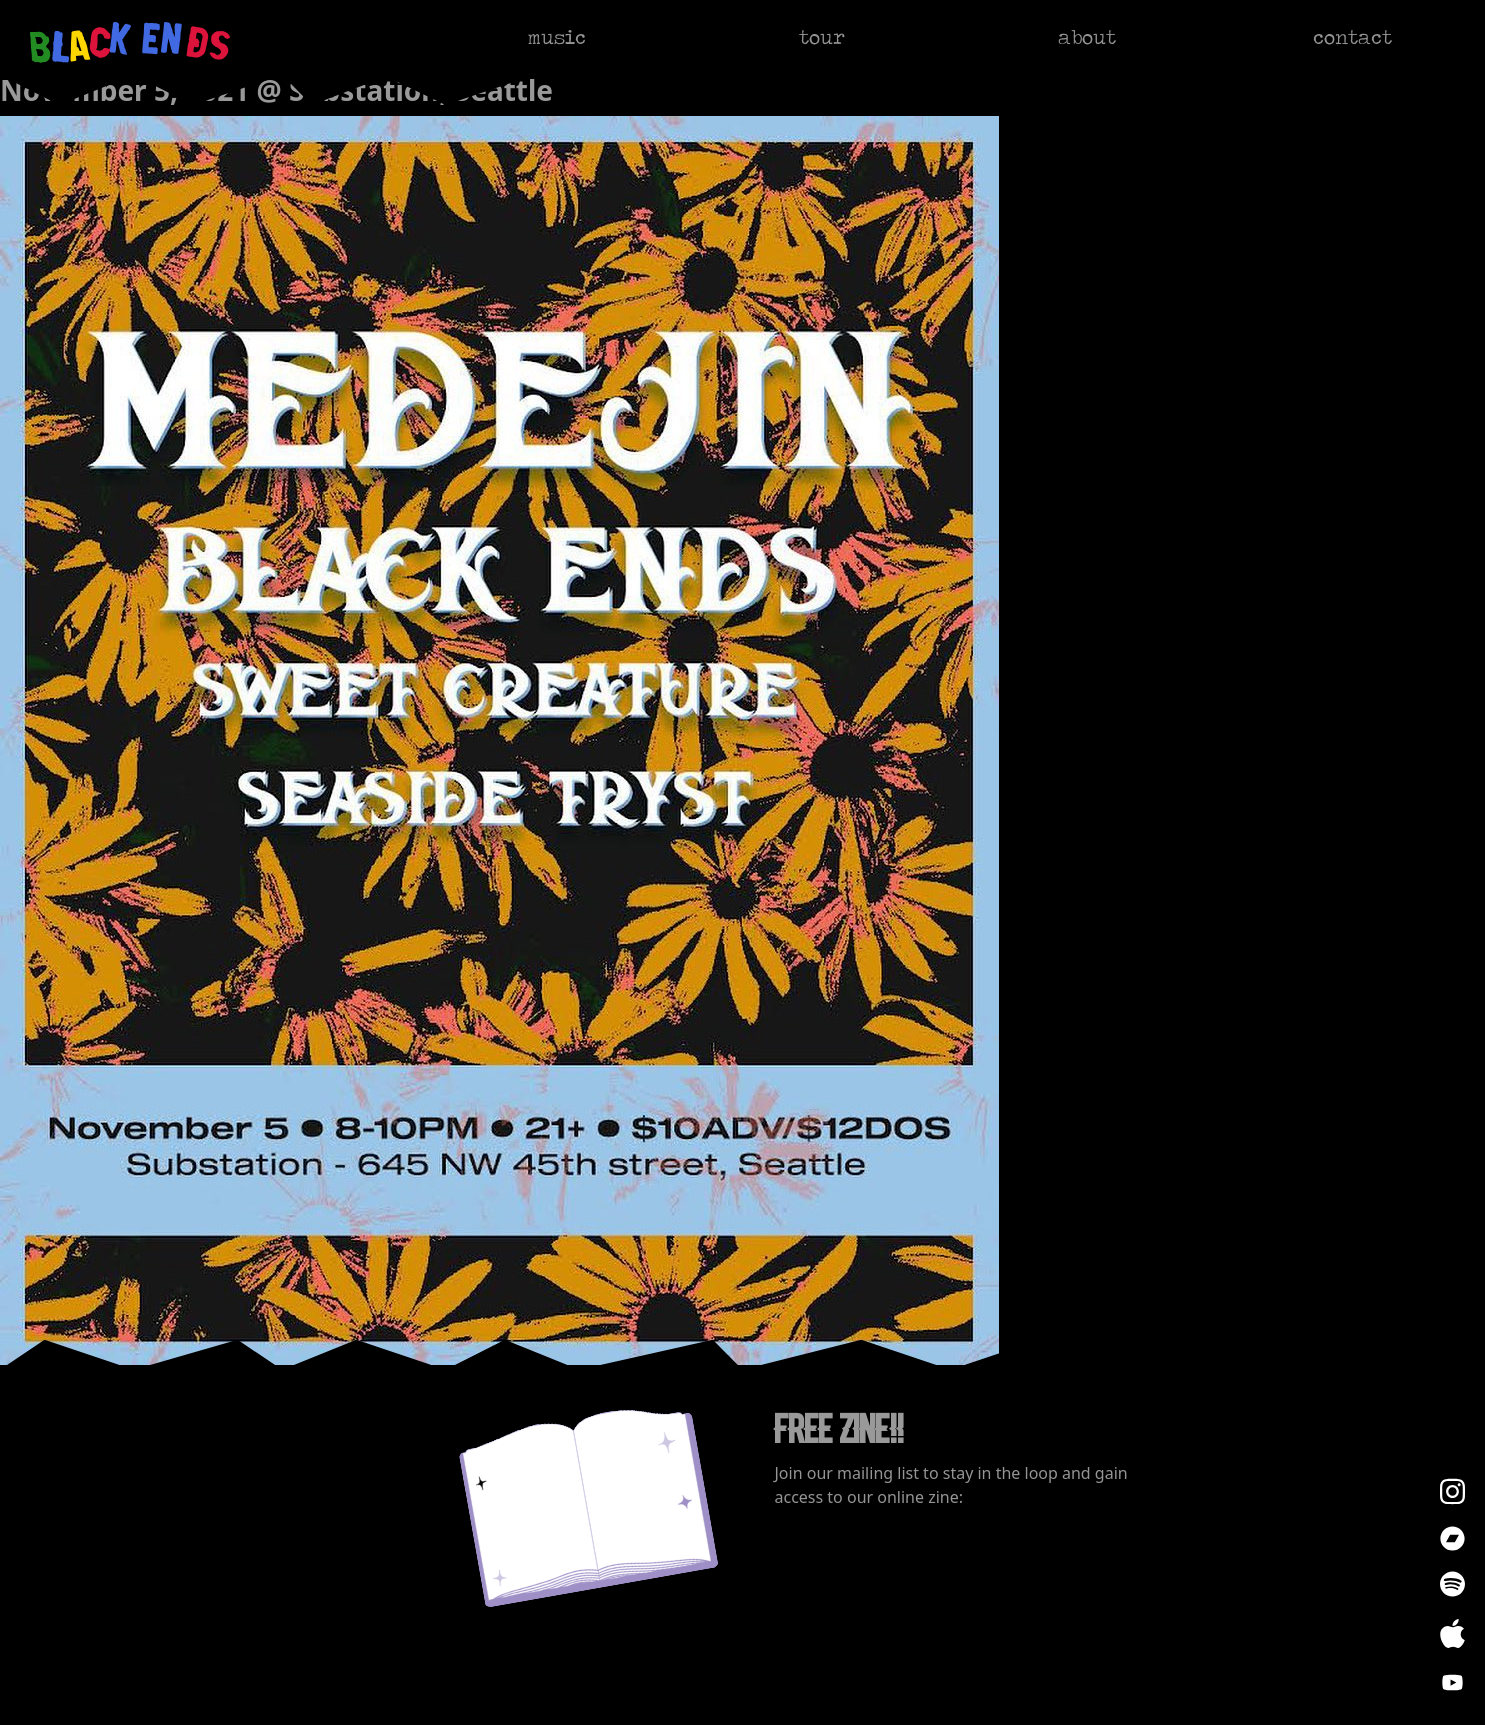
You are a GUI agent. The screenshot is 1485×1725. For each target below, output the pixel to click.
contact (1352, 37)
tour (822, 37)
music (557, 37)
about (1087, 37)
